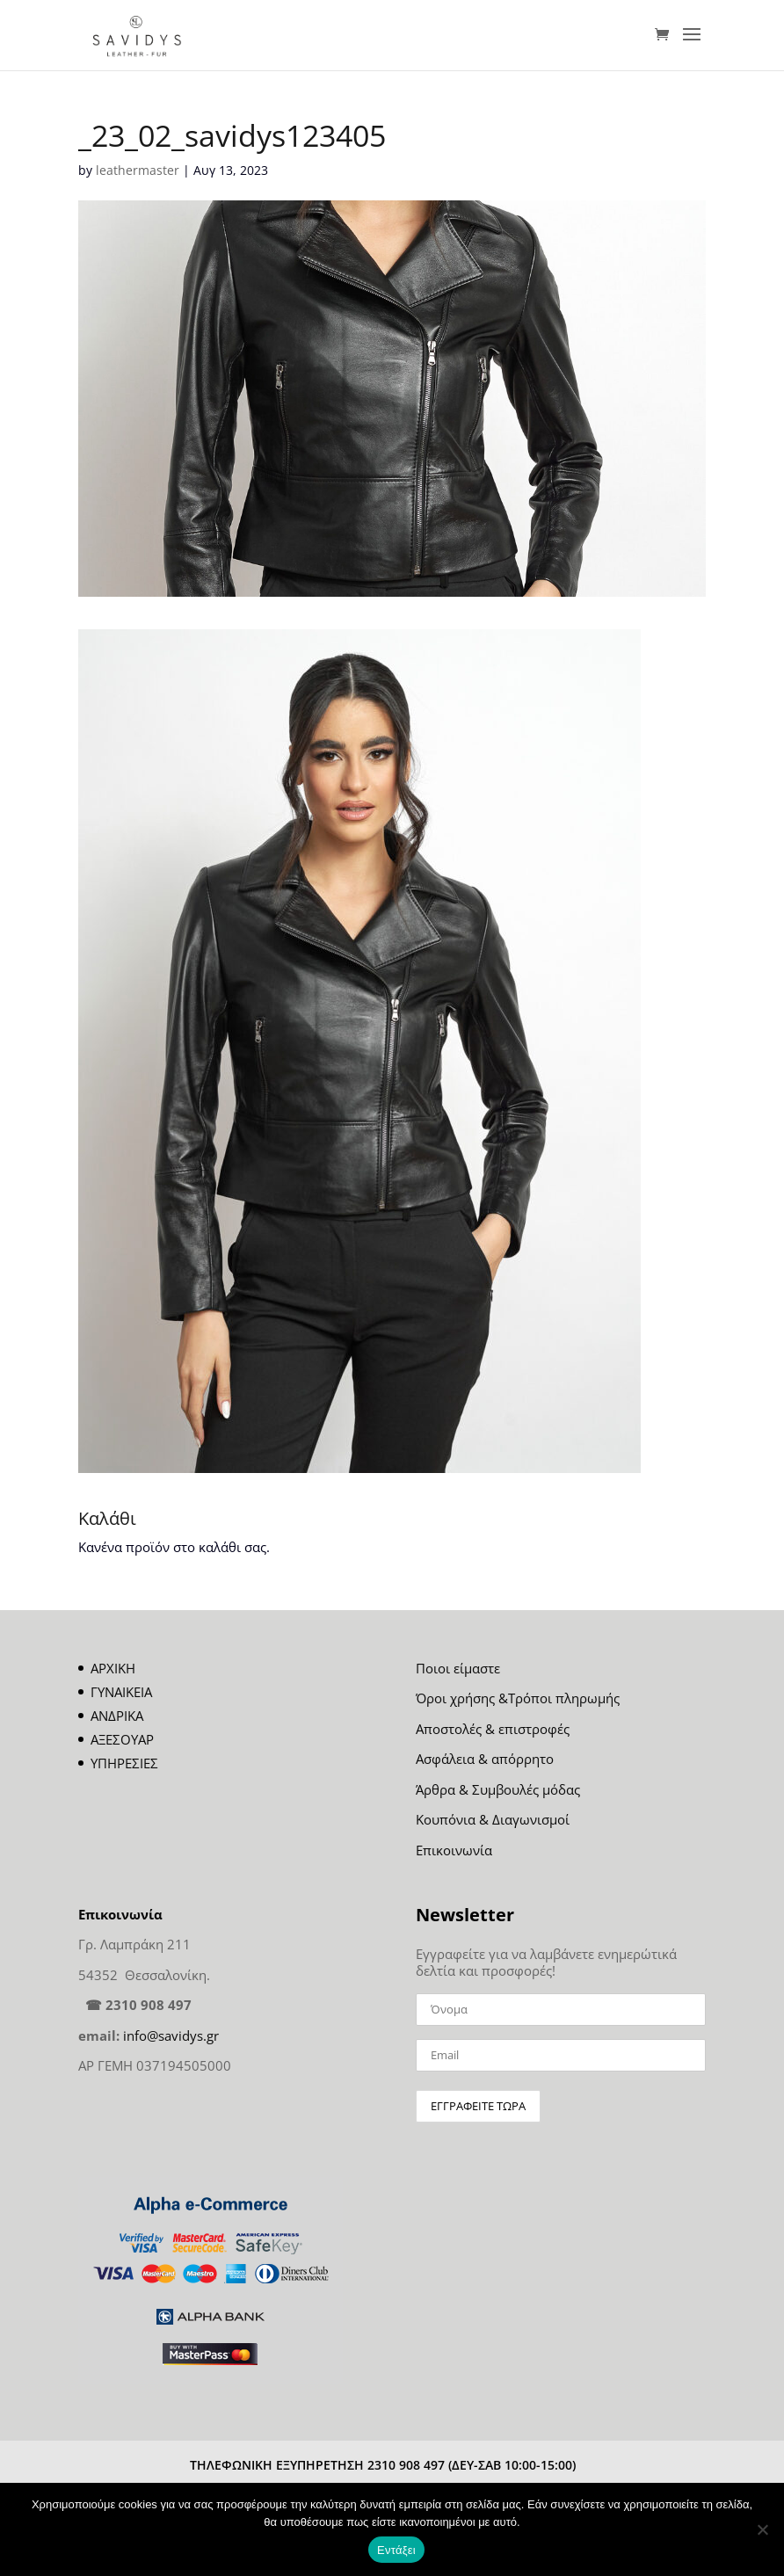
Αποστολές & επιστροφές (493, 1729)
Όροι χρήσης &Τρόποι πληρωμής (518, 1698)
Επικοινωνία (454, 1850)
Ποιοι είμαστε (458, 1668)
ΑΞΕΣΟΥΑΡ (122, 1739)
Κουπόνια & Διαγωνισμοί (493, 1819)
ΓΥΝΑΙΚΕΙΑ (121, 1692)
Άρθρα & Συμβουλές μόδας (498, 1789)
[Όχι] (762, 2529)
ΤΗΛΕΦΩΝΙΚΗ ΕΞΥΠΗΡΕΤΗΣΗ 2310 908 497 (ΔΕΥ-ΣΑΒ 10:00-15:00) (383, 2464)
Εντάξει (396, 2550)
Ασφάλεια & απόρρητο (485, 1758)
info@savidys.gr (171, 2035)
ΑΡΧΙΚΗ (113, 1668)
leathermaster (137, 170)
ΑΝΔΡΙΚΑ (117, 1715)
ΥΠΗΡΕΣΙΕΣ (124, 1763)
